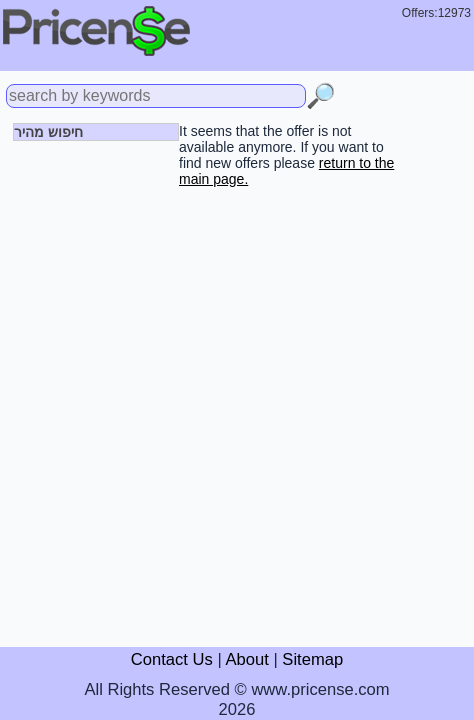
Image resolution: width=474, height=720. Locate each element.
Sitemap (312, 659)
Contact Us (172, 659)
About (246, 659)
